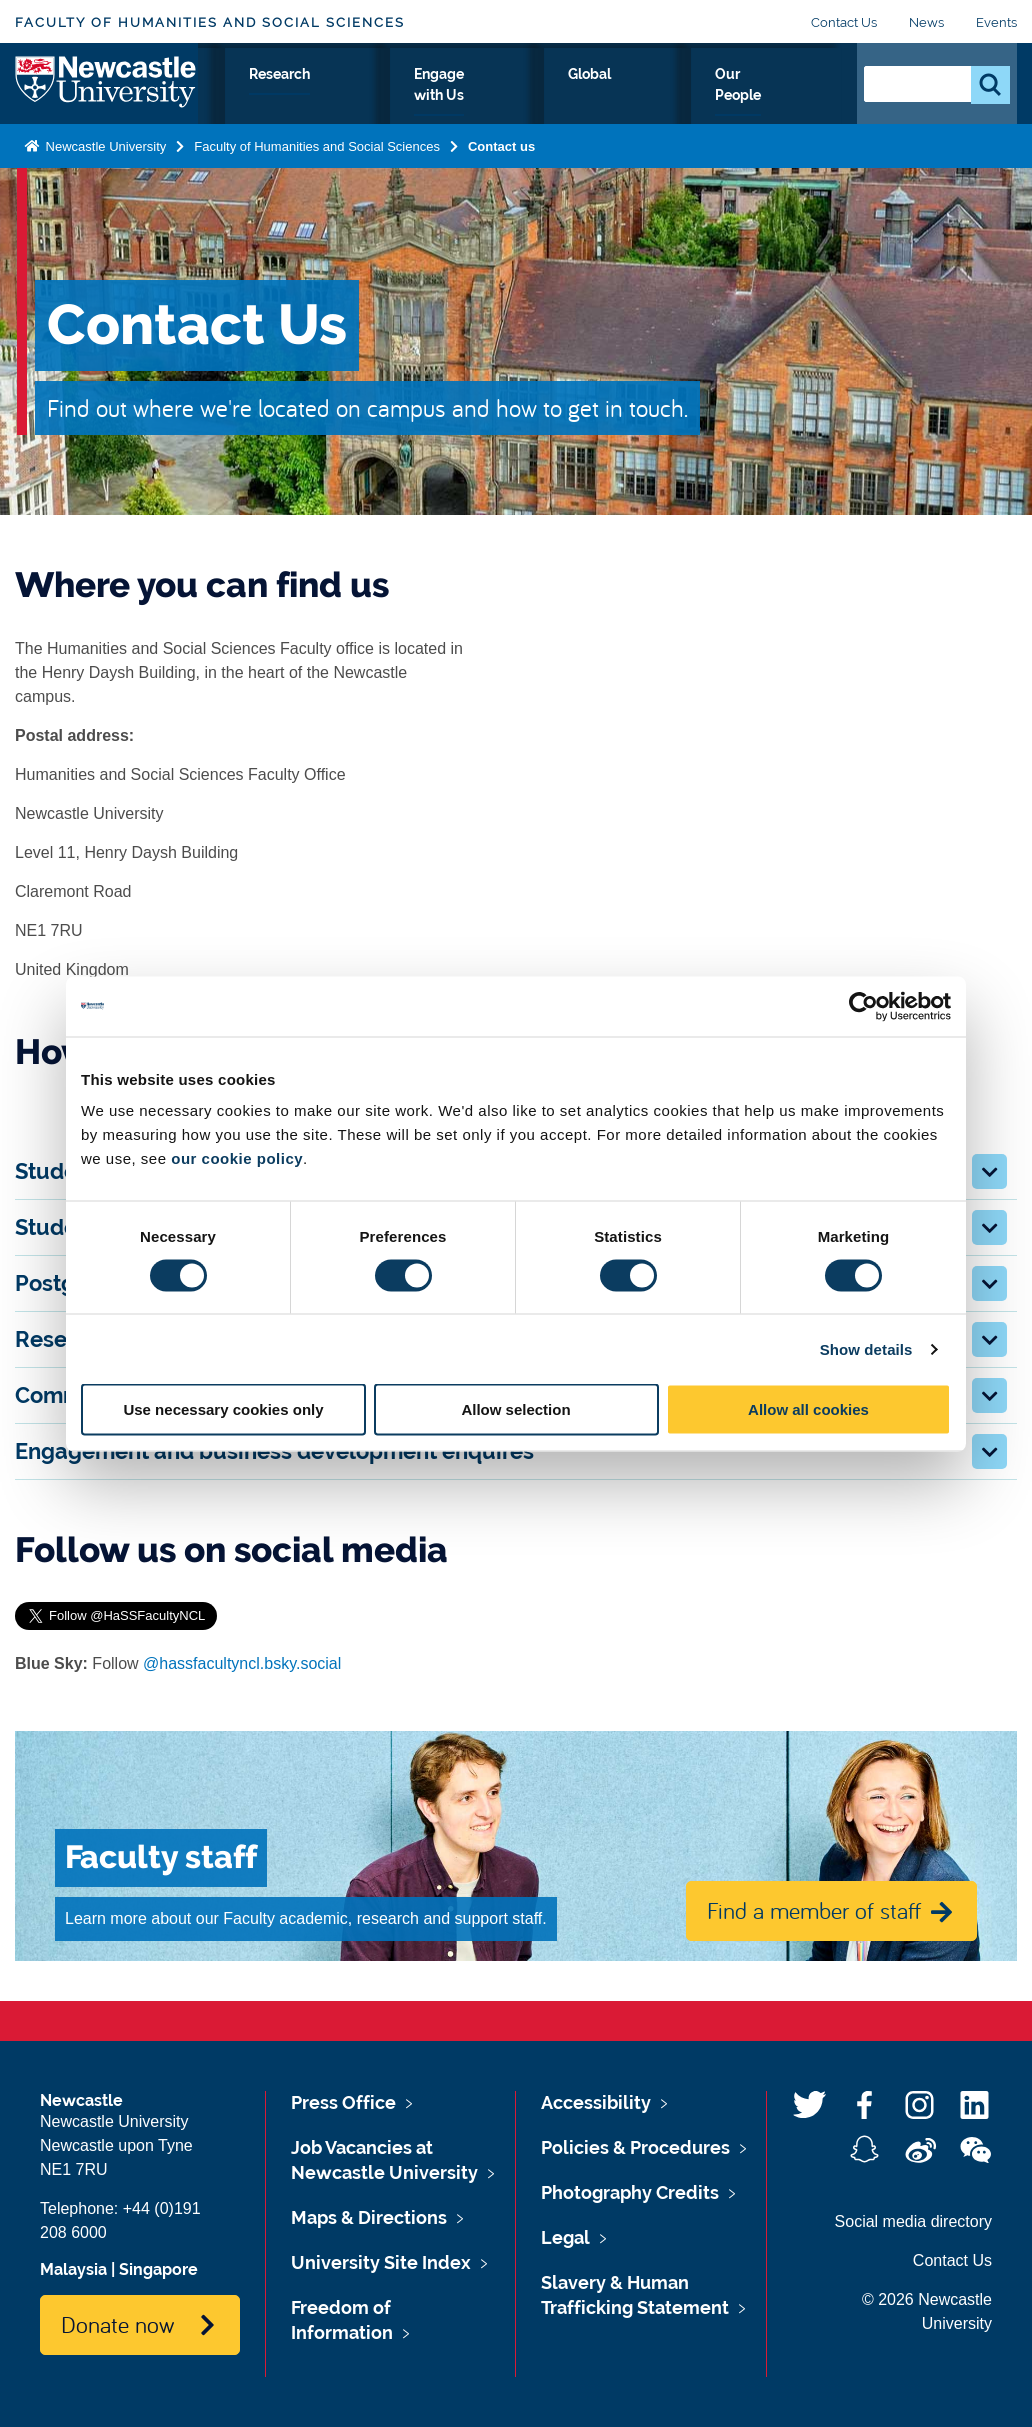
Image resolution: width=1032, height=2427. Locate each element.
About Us (252, 97)
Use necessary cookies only (223, 1409)
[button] (989, 1171)
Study (342, 97)
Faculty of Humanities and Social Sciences (210, 22)
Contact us (501, 163)
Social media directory (913, 2221)
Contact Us (844, 22)
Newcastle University (104, 163)
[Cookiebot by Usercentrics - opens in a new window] (863, 1006)
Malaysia (73, 2269)
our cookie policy (237, 1158)
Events (996, 22)
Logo (106, 92)
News (926, 22)
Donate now (117, 2324)
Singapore (158, 2269)
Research (433, 97)
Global (680, 97)
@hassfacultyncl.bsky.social (242, 1663)
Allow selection (515, 1409)
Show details (866, 1348)
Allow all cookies (808, 1409)
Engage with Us (562, 97)
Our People (781, 97)
